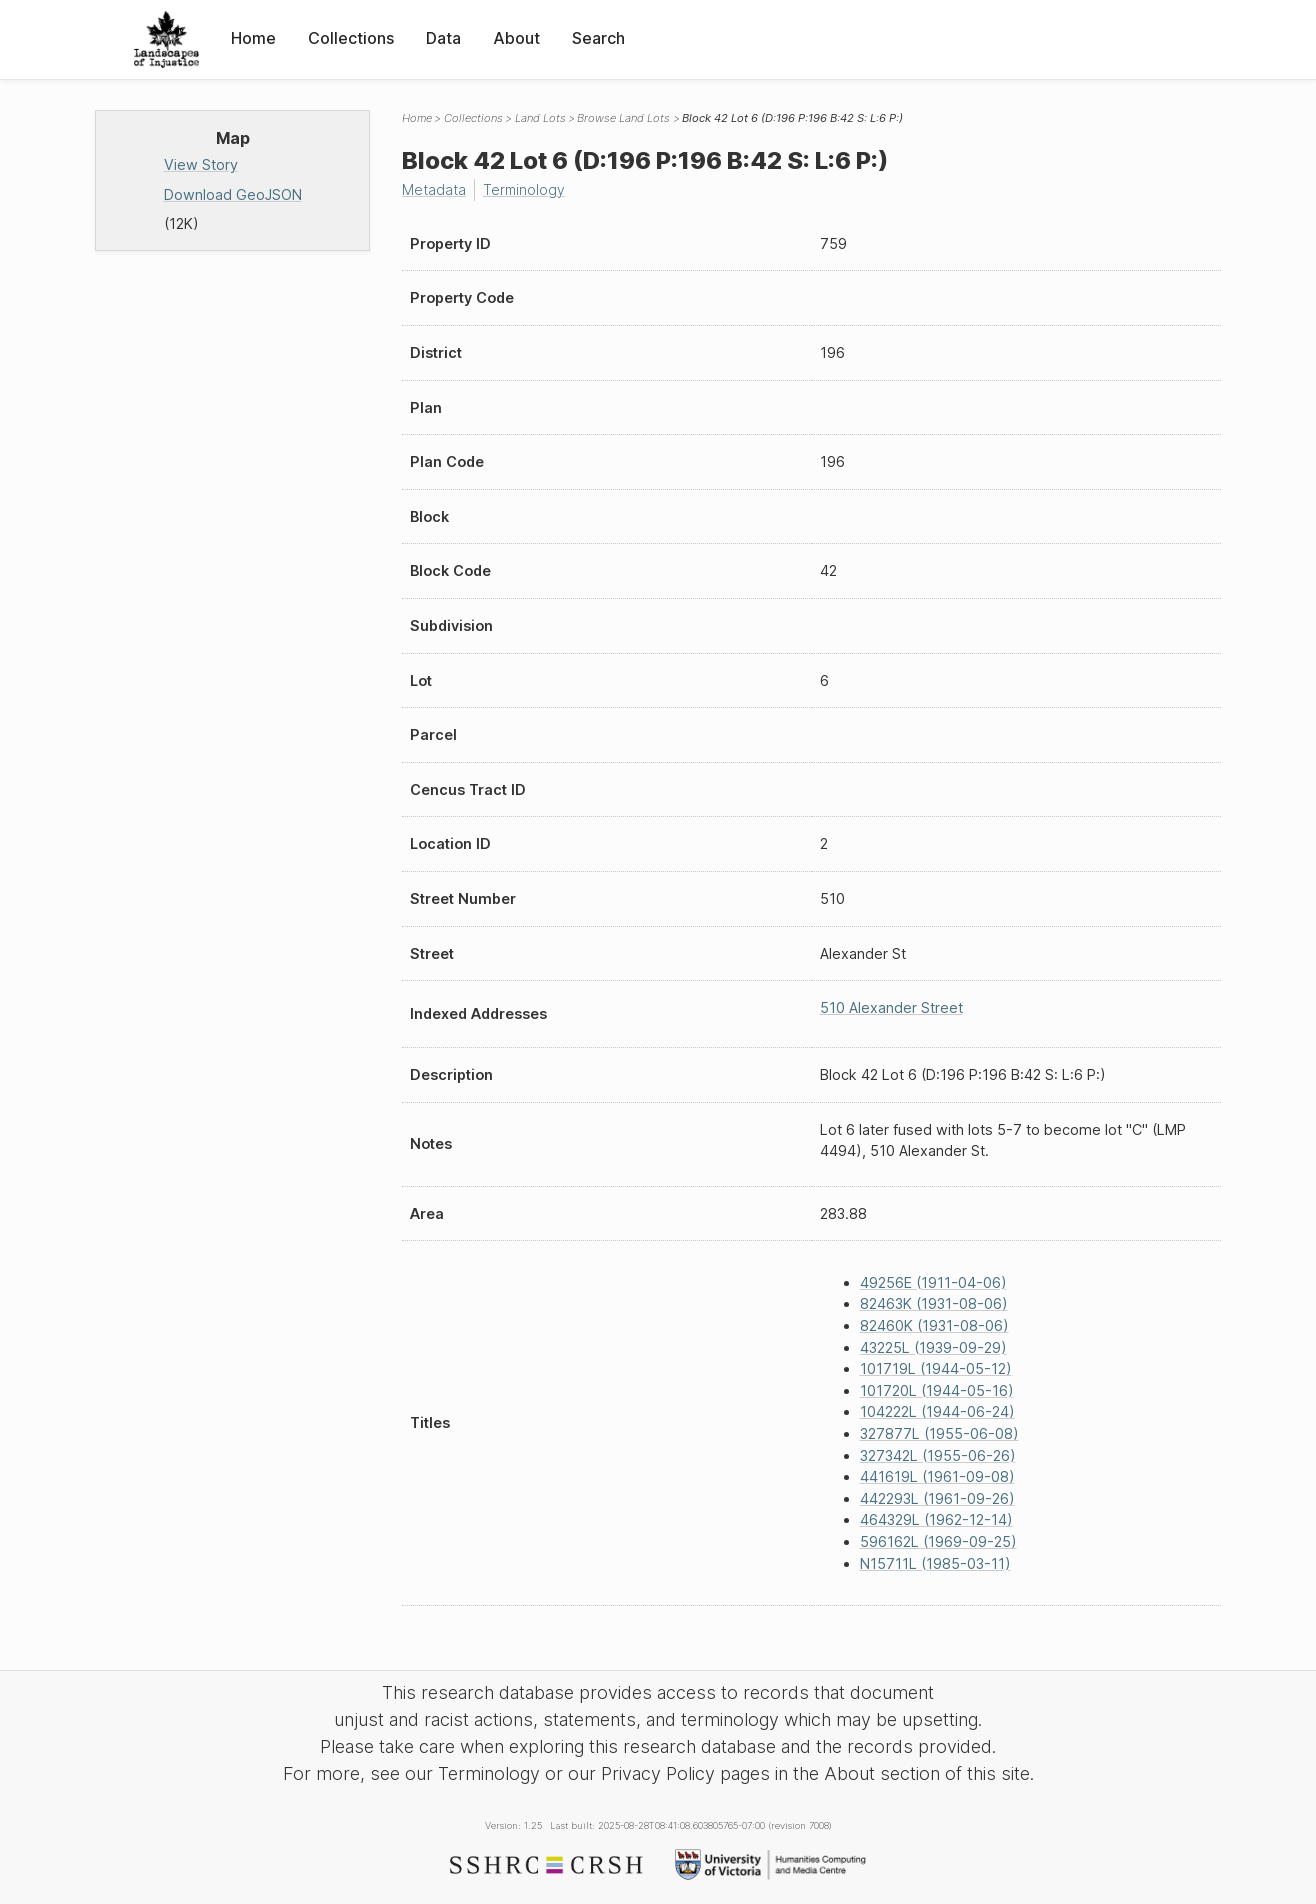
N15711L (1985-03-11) (935, 1562)
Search (598, 38)
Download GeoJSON (233, 194)
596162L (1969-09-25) (938, 1541)
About (516, 38)
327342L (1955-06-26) (938, 1454)
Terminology (527, 189)
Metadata (435, 189)
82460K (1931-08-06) (934, 1325)
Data (443, 38)
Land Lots (540, 118)
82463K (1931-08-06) (934, 1303)
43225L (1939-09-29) (933, 1346)
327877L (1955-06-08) (939, 1433)
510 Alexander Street (891, 1007)
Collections (351, 38)
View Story (201, 164)
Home (253, 38)
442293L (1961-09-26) (937, 1497)
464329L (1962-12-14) (936, 1519)
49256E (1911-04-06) (933, 1281)
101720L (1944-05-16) (937, 1389)
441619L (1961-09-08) (937, 1476)
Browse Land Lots (623, 118)
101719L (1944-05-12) (936, 1368)
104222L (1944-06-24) (937, 1411)
